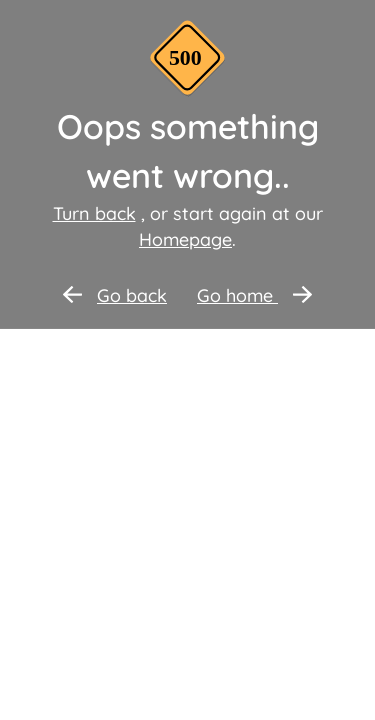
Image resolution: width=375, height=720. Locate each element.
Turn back (94, 213)
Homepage (185, 239)
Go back (115, 295)
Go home (254, 295)
